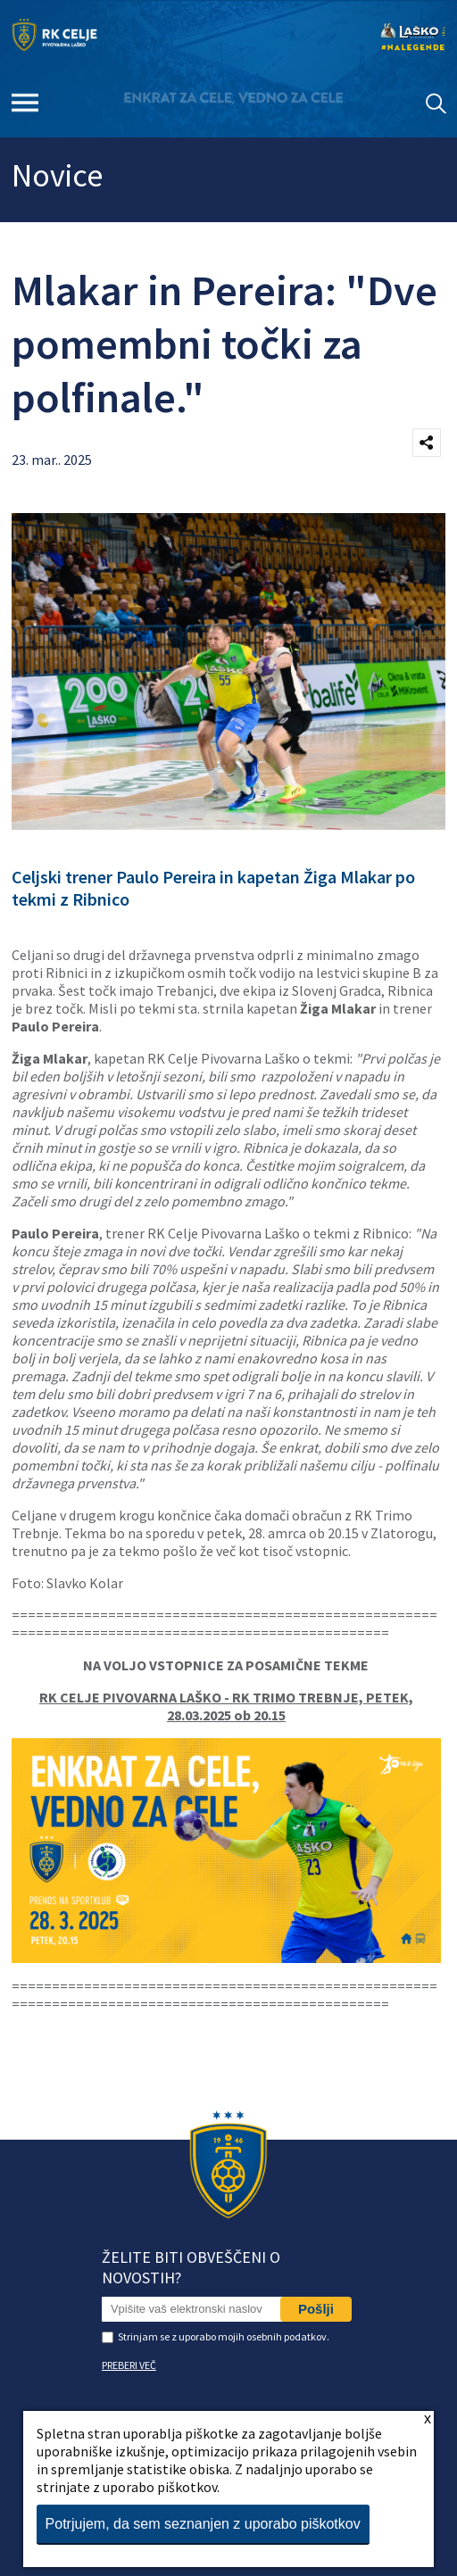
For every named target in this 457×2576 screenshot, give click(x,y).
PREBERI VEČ (129, 2365)
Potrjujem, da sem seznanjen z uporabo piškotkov (203, 2523)
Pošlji (316, 2308)
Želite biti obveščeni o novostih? (191, 2267)
